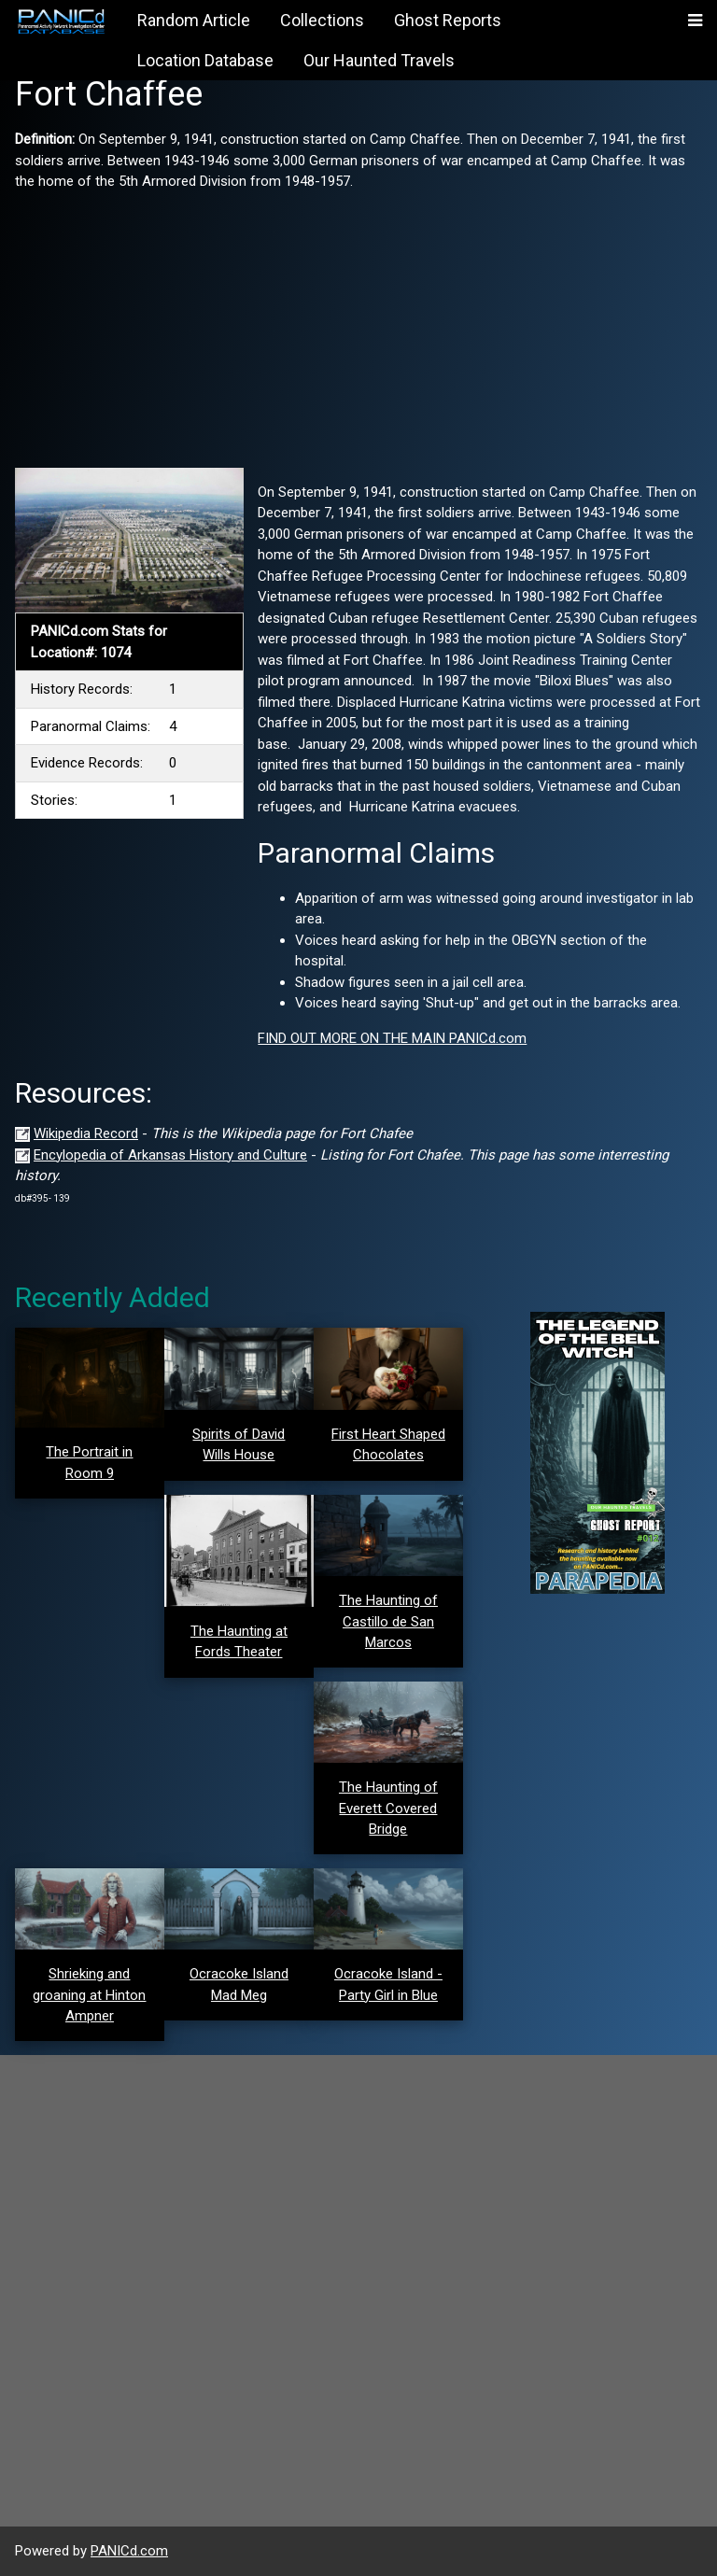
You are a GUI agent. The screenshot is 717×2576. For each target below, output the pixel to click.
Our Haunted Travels (379, 60)
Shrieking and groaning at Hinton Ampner (89, 1994)
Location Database (205, 60)
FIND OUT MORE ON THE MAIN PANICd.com (392, 1038)
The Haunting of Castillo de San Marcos (388, 1621)
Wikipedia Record (86, 1133)
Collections (322, 20)
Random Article (193, 20)
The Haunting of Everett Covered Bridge (388, 1808)
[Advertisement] (358, 323)
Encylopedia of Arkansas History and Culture (170, 1155)
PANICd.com (129, 2550)
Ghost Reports (447, 20)
